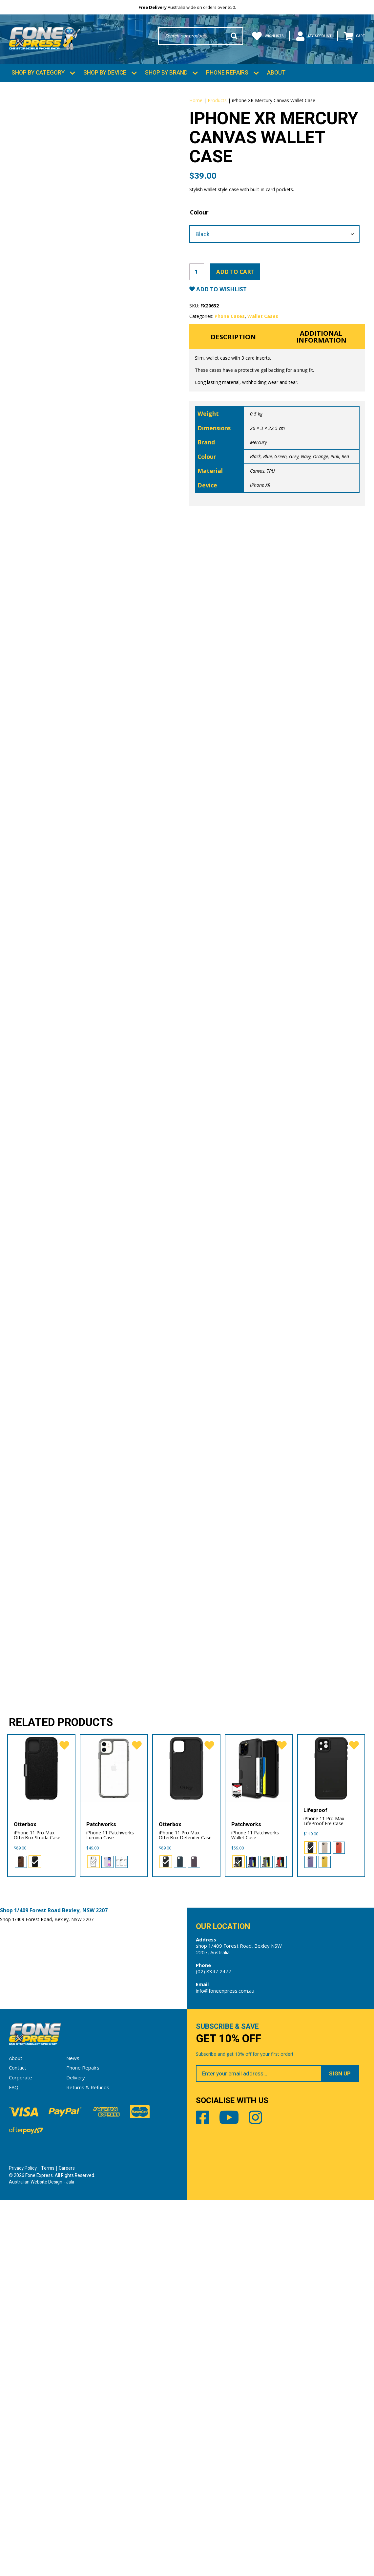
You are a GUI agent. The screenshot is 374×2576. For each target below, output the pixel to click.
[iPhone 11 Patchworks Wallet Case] (258, 2142)
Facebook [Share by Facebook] (203, 2495)
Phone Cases (230, 324)
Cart (353, 36)
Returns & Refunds (87, 2463)
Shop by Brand (166, 75)
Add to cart (237, 279)
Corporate (20, 2453)
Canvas (257, 480)
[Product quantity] (196, 279)
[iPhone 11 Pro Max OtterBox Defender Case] (186, 2142)
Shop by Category (38, 75)
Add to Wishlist (222, 297)
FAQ (13, 2463)
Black (255, 466)
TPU (271, 480)
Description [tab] (233, 345)
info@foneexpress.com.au (225, 2365)
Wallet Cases (262, 324)
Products (217, 103)
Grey (294, 466)
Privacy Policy (23, 2544)
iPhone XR (260, 494)
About (276, 75)
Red (345, 466)
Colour (199, 220)
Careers (67, 2544)
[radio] (21, 2236)
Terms (47, 2544)
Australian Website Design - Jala (41, 2558)
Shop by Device (104, 75)
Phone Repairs (227, 75)
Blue (267, 466)
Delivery (75, 2453)
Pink (334, 466)
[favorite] (64, 2120)
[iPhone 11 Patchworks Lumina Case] (113, 2142)
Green (280, 466)
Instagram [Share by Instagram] (261, 2495)
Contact (17, 2443)
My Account (308, 36)
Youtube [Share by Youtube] (232, 2495)
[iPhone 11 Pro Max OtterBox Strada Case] (41, 2142)
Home (195, 103)
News (72, 2433)
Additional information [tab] (321, 345)
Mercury (258, 452)
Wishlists (257, 36)
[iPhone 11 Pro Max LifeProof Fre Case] (331, 2142)
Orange (320, 466)
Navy (306, 466)
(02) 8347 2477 (213, 2346)
